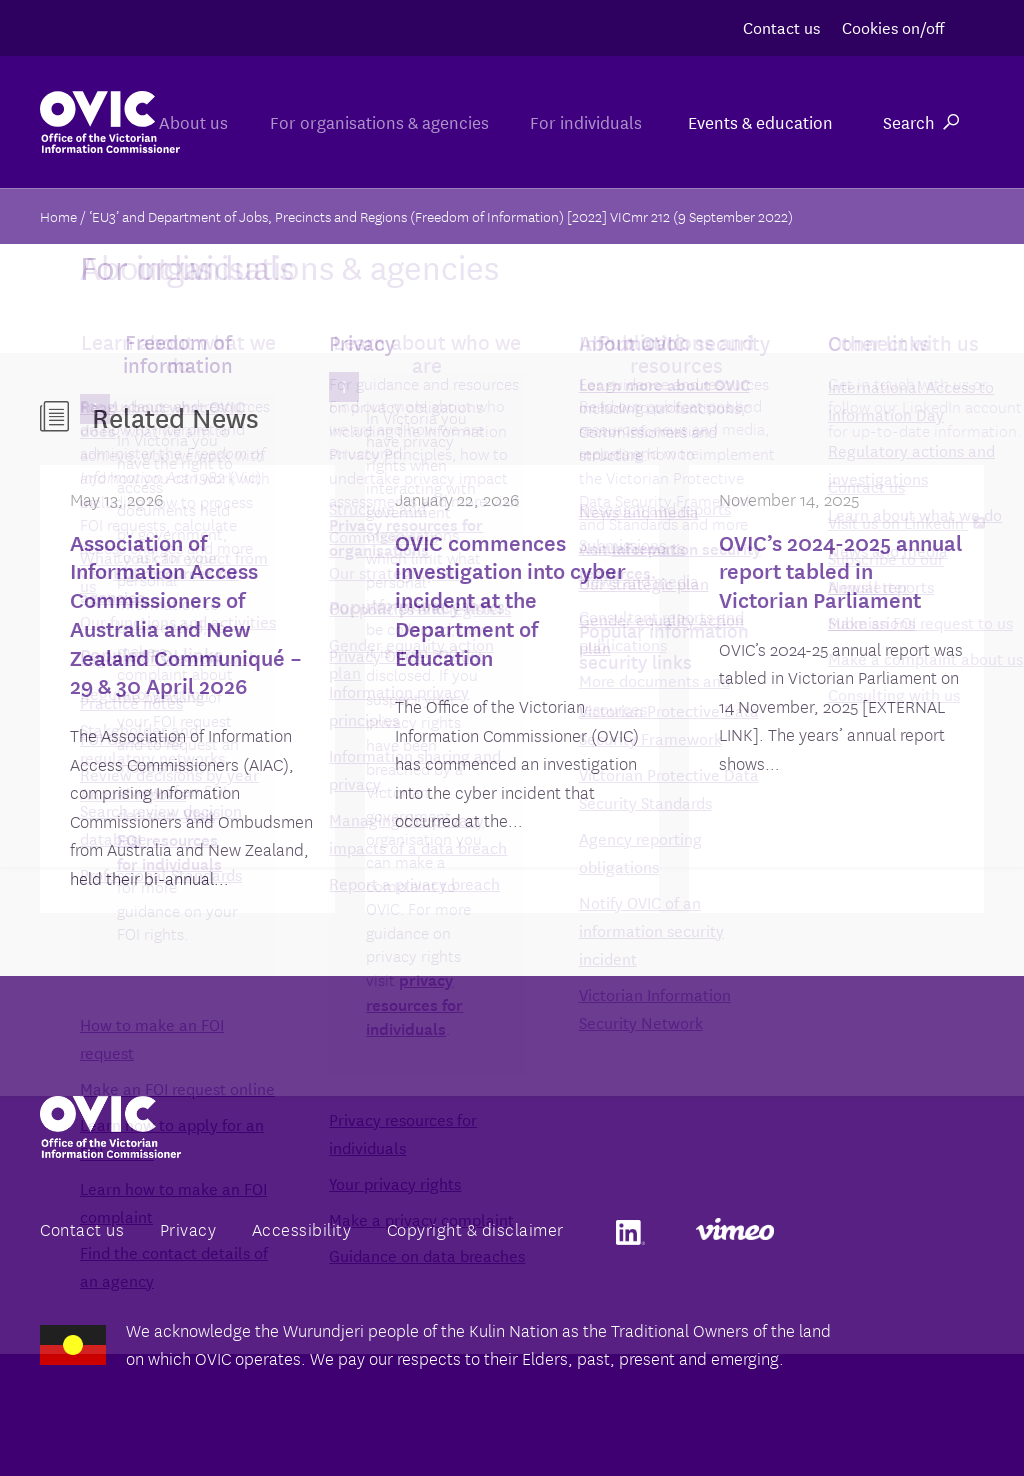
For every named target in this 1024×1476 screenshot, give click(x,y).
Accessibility (302, 1228)
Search (921, 121)
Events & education (760, 121)
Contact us (781, 26)
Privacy (188, 1228)
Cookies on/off (893, 26)
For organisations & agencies (366, 121)
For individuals (582, 121)
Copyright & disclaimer (475, 1228)
